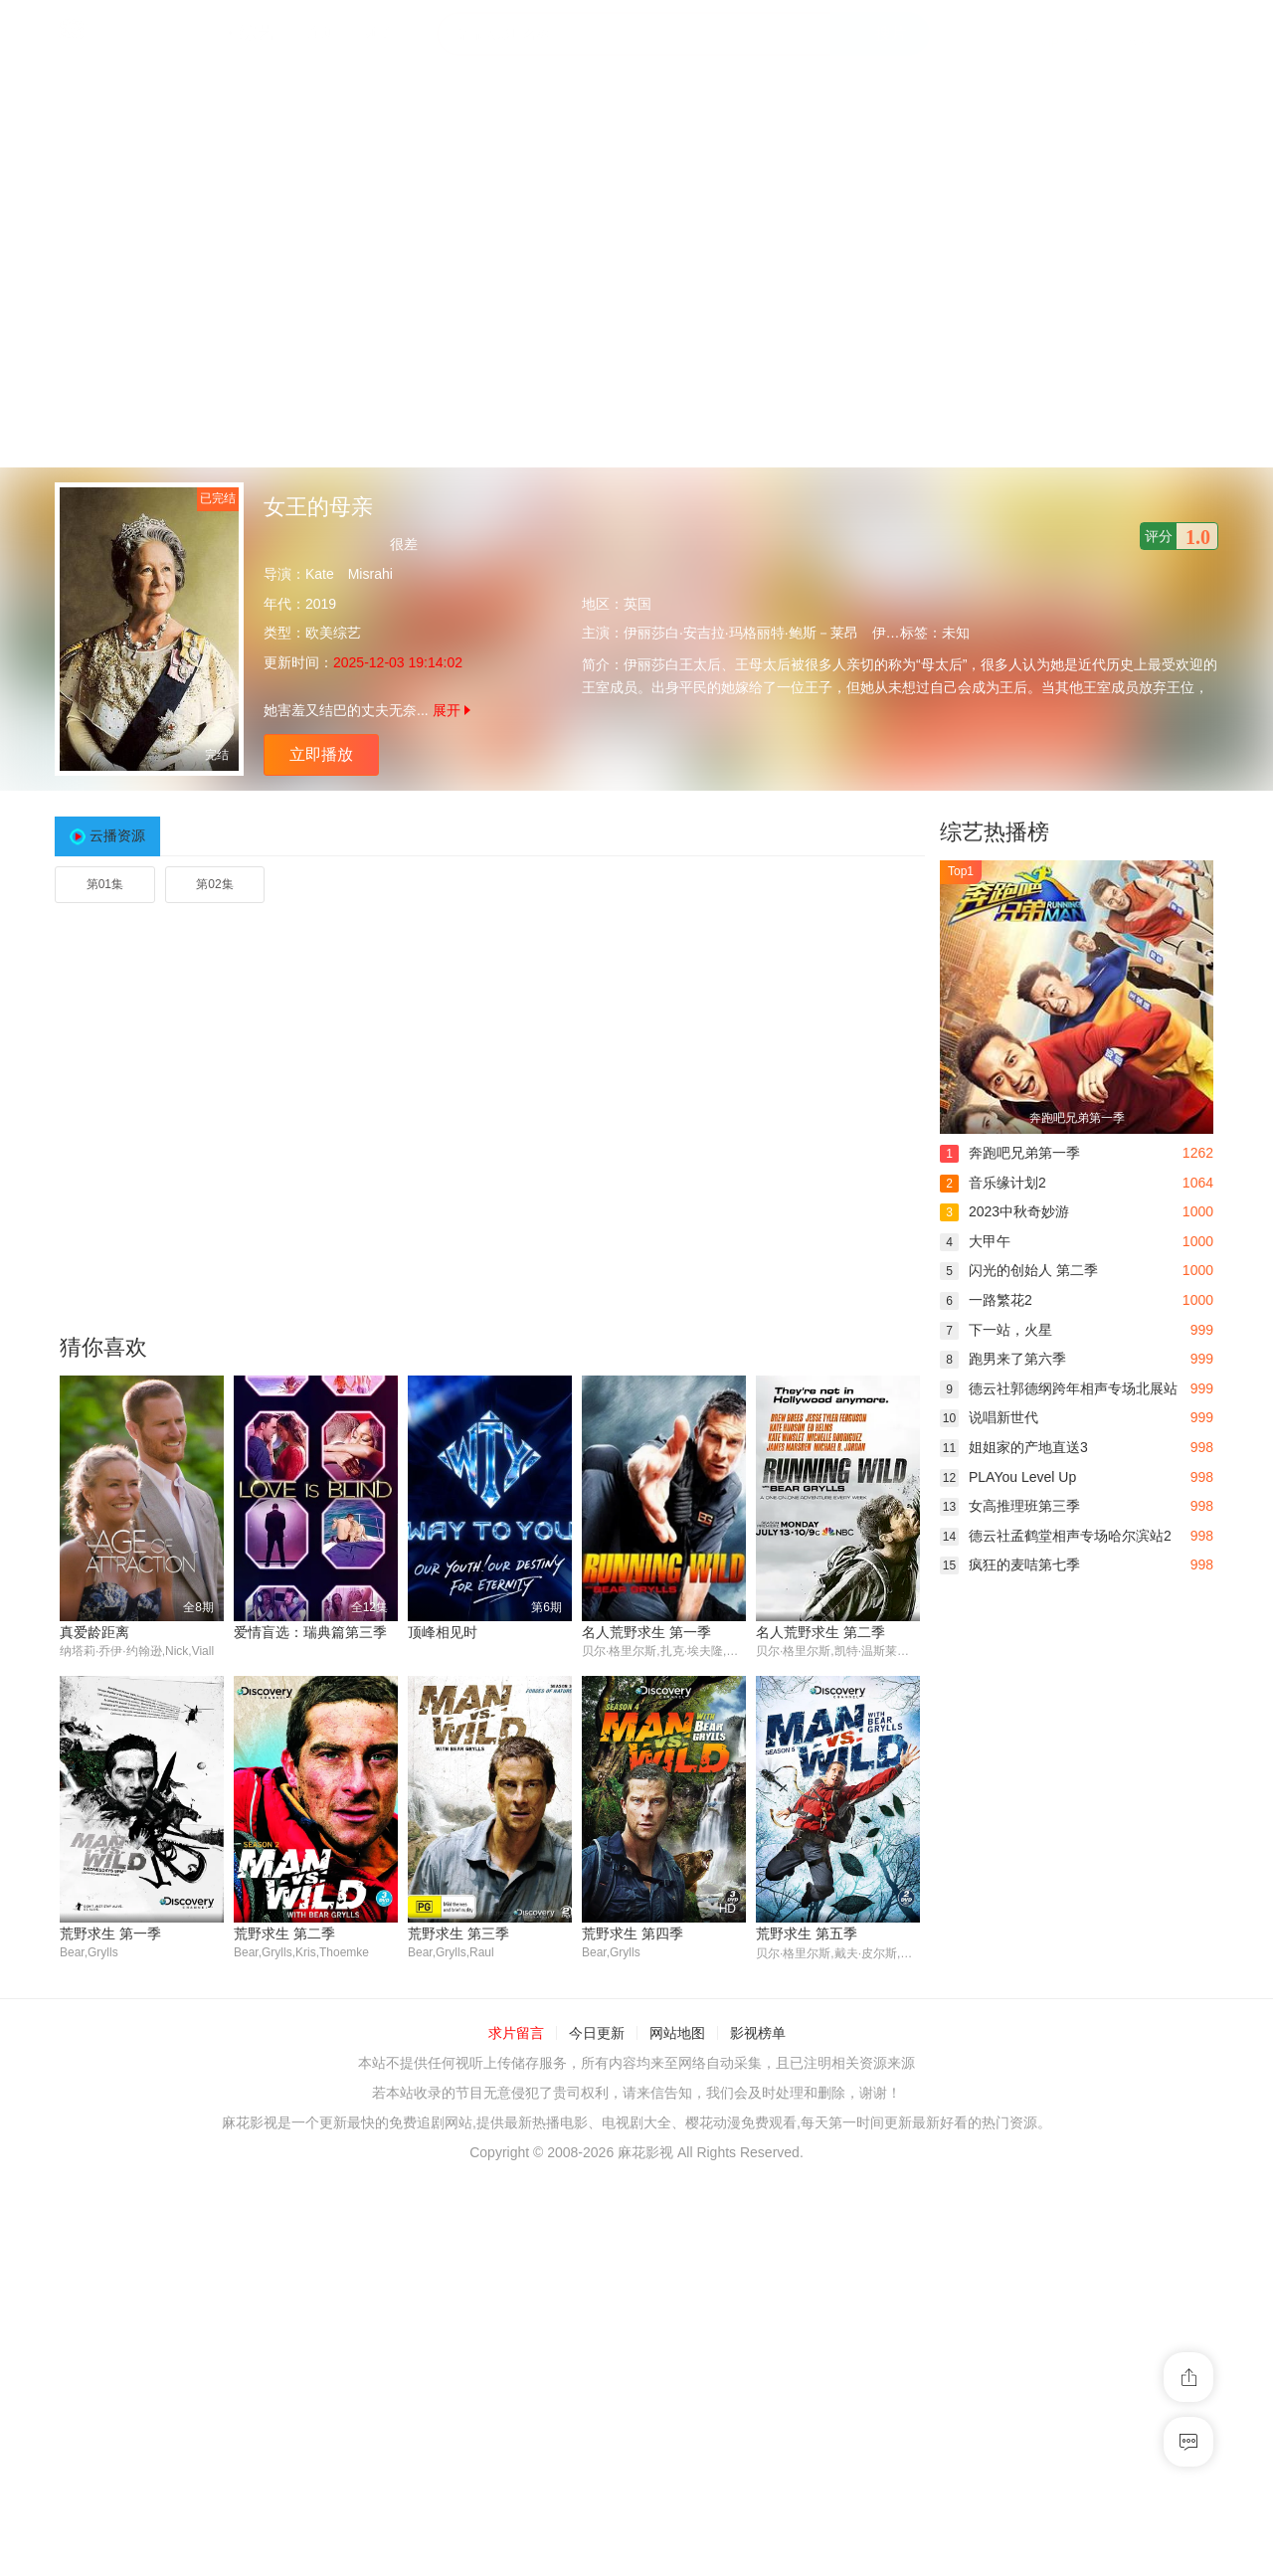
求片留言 (516, 2034)
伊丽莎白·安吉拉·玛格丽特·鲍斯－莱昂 (741, 633)
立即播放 (321, 754)
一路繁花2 (986, 1300)
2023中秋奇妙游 (1004, 1211)
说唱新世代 (989, 1417)
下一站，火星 (996, 1330)
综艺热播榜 (994, 832)
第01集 (105, 884)
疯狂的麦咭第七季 (1010, 1564)
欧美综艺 (333, 633)
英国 (637, 604)
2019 (320, 604)
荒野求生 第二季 (284, 1933)
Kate (319, 574)
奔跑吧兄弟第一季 (1010, 1153)
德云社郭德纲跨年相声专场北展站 (1059, 1388)
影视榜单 (758, 2034)
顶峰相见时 (442, 1632)
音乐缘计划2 (993, 1183)
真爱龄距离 (94, 1632)
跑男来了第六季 (1003, 1359)
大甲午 (975, 1241)
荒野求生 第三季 (458, 1933)
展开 (451, 710)
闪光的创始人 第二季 (1019, 1270)
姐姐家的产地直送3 (1014, 1447)
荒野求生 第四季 (632, 1933)
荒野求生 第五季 (806, 1933)
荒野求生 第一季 (110, 1933)
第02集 (214, 884)
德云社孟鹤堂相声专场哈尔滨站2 (1056, 1536)
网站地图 (677, 2034)
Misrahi (370, 574)
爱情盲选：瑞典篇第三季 (310, 1632)
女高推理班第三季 (1010, 1506)
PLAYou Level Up (1008, 1477)
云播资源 (117, 835)
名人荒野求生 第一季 (646, 1632)
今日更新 (597, 2034)
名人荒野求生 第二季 (820, 1632)
